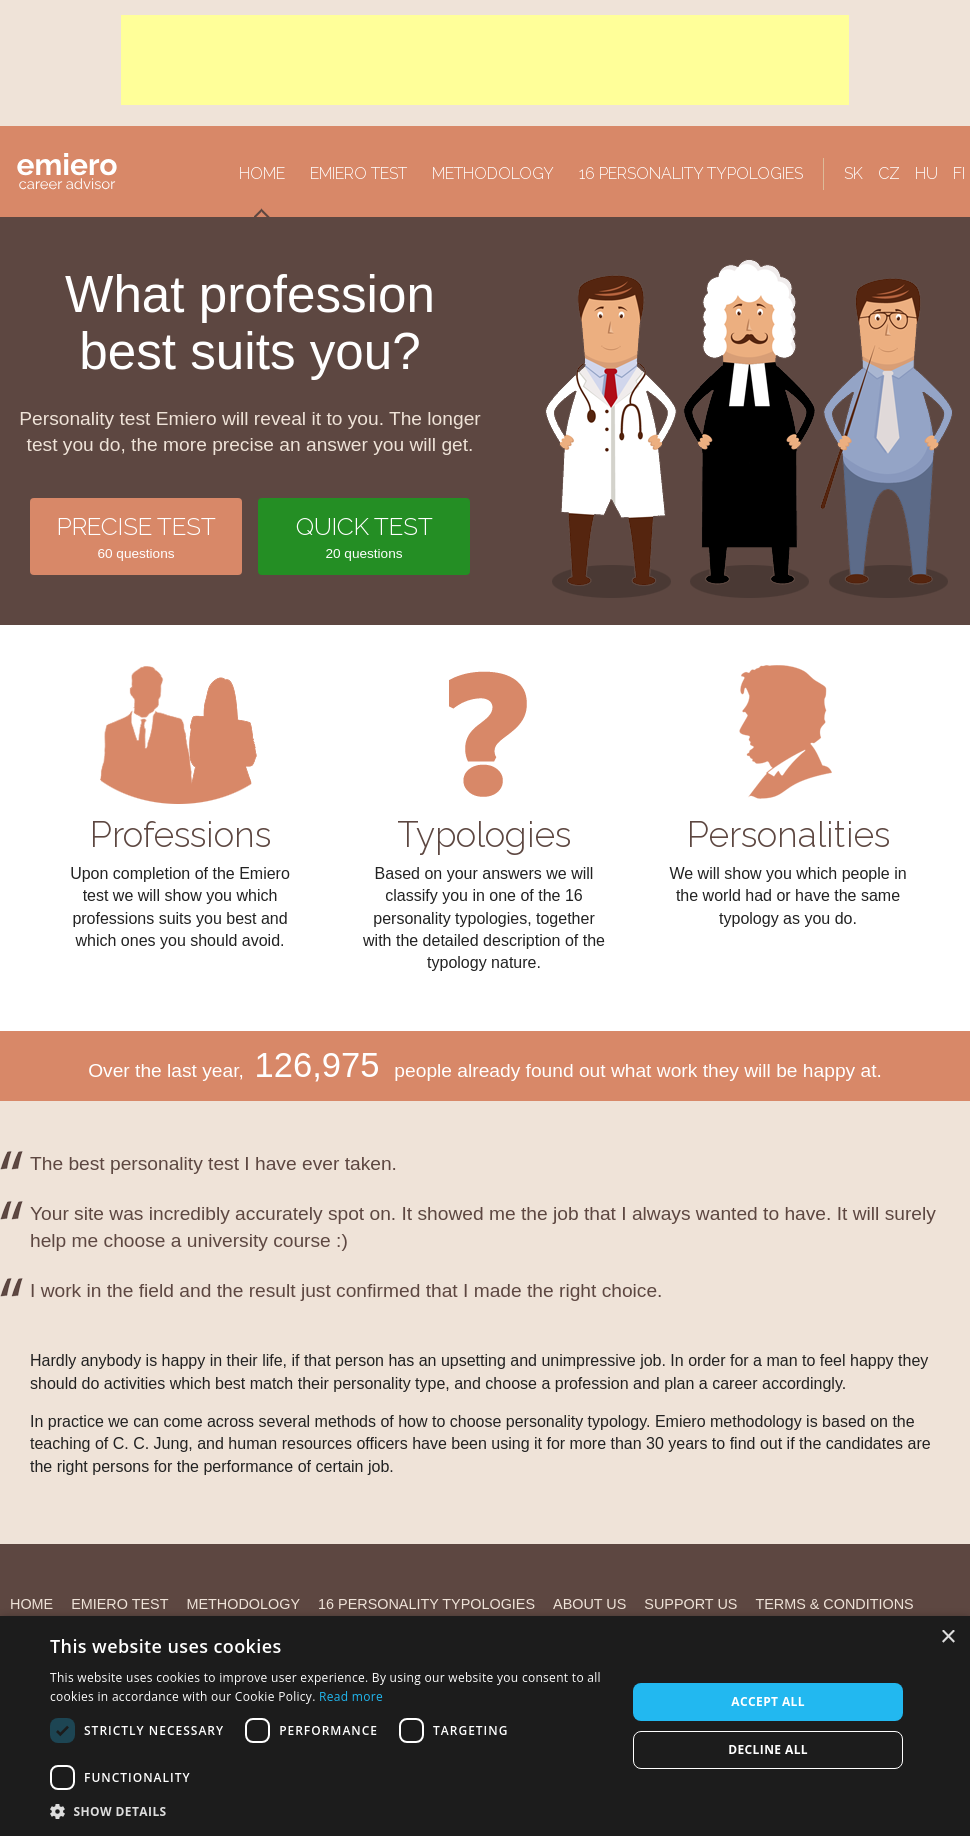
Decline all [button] (768, 1749)
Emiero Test (358, 173)
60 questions (136, 535)
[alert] (485, 1726)
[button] (329, 1811)
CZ (889, 173)
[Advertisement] (485, 60)
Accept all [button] (768, 1701)
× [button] (947, 1637)
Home (262, 173)
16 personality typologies (691, 173)
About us (589, 1604)
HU (926, 173)
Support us (690, 1604)
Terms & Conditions (834, 1604)
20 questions (364, 535)
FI (959, 173)
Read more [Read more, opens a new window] (351, 1696)
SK (853, 173)
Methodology (493, 173)
